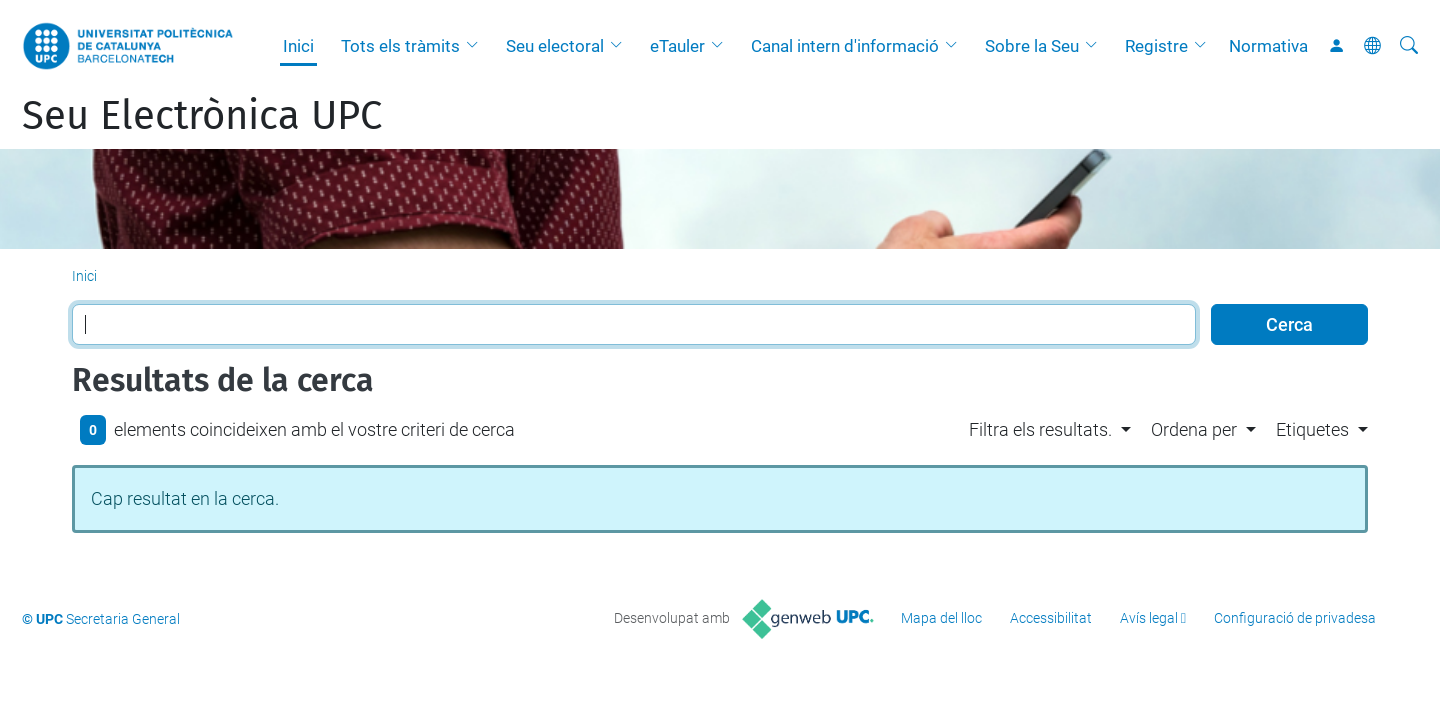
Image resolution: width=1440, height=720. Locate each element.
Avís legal (1149, 618)
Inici (298, 46)
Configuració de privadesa (1295, 618)
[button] (477, 46)
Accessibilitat (1051, 618)
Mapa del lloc (941, 618)
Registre (1156, 46)
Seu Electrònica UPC (202, 116)
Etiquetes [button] (1312, 429)
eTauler (677, 46)
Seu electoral (555, 46)
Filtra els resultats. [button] (1040, 429)
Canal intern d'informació (845, 46)
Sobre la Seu (1032, 46)
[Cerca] (1409, 46)
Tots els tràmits (400, 46)
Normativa (1268, 46)
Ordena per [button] (1194, 429)
